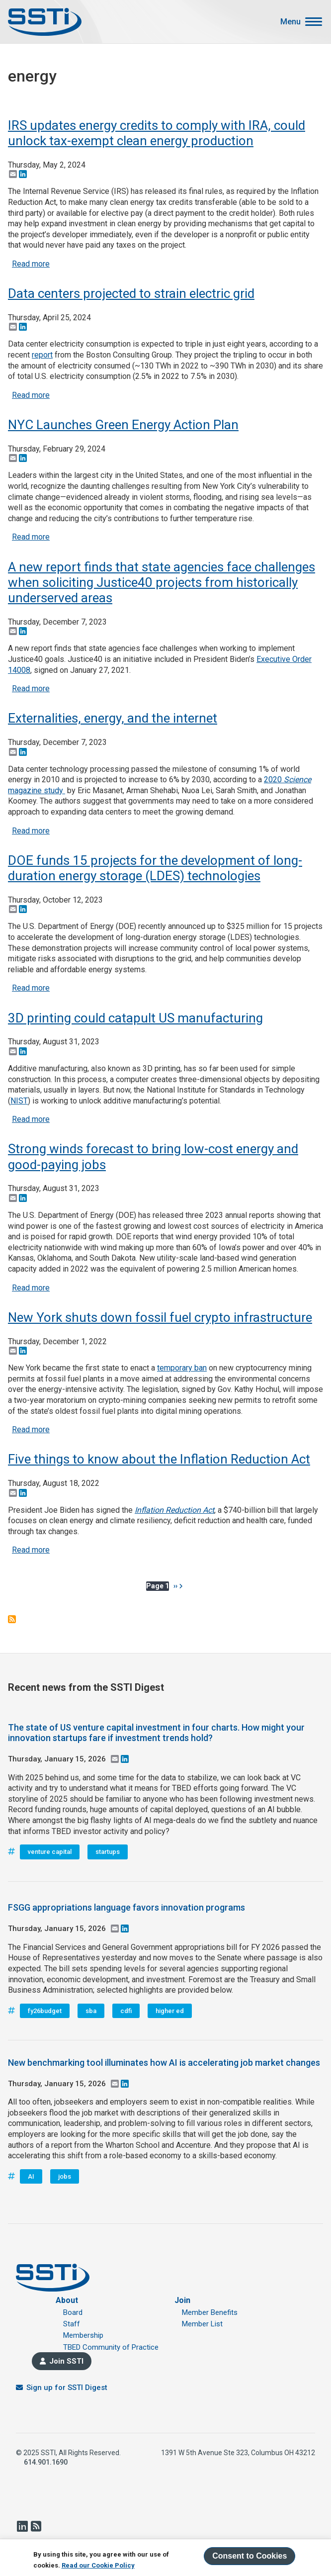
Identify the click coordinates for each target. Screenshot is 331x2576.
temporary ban (182, 1368)
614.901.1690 (46, 2462)
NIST (19, 1100)
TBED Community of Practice (111, 2347)
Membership (83, 2335)
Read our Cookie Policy (98, 2565)
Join (182, 2300)
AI (31, 2176)
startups (107, 1851)
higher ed (170, 2011)
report (42, 355)
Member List (202, 2323)
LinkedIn (22, 2526)
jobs (64, 2176)
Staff (71, 2323)
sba (90, 2011)
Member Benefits (210, 2312)
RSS (36, 2526)
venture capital (50, 1851)
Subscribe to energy (12, 1619)
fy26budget (45, 2011)
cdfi (126, 2011)
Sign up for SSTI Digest (66, 2387)
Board (73, 2312)
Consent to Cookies (249, 2556)
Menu (290, 21)
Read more (31, 264)
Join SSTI (66, 2361)
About (67, 2300)
